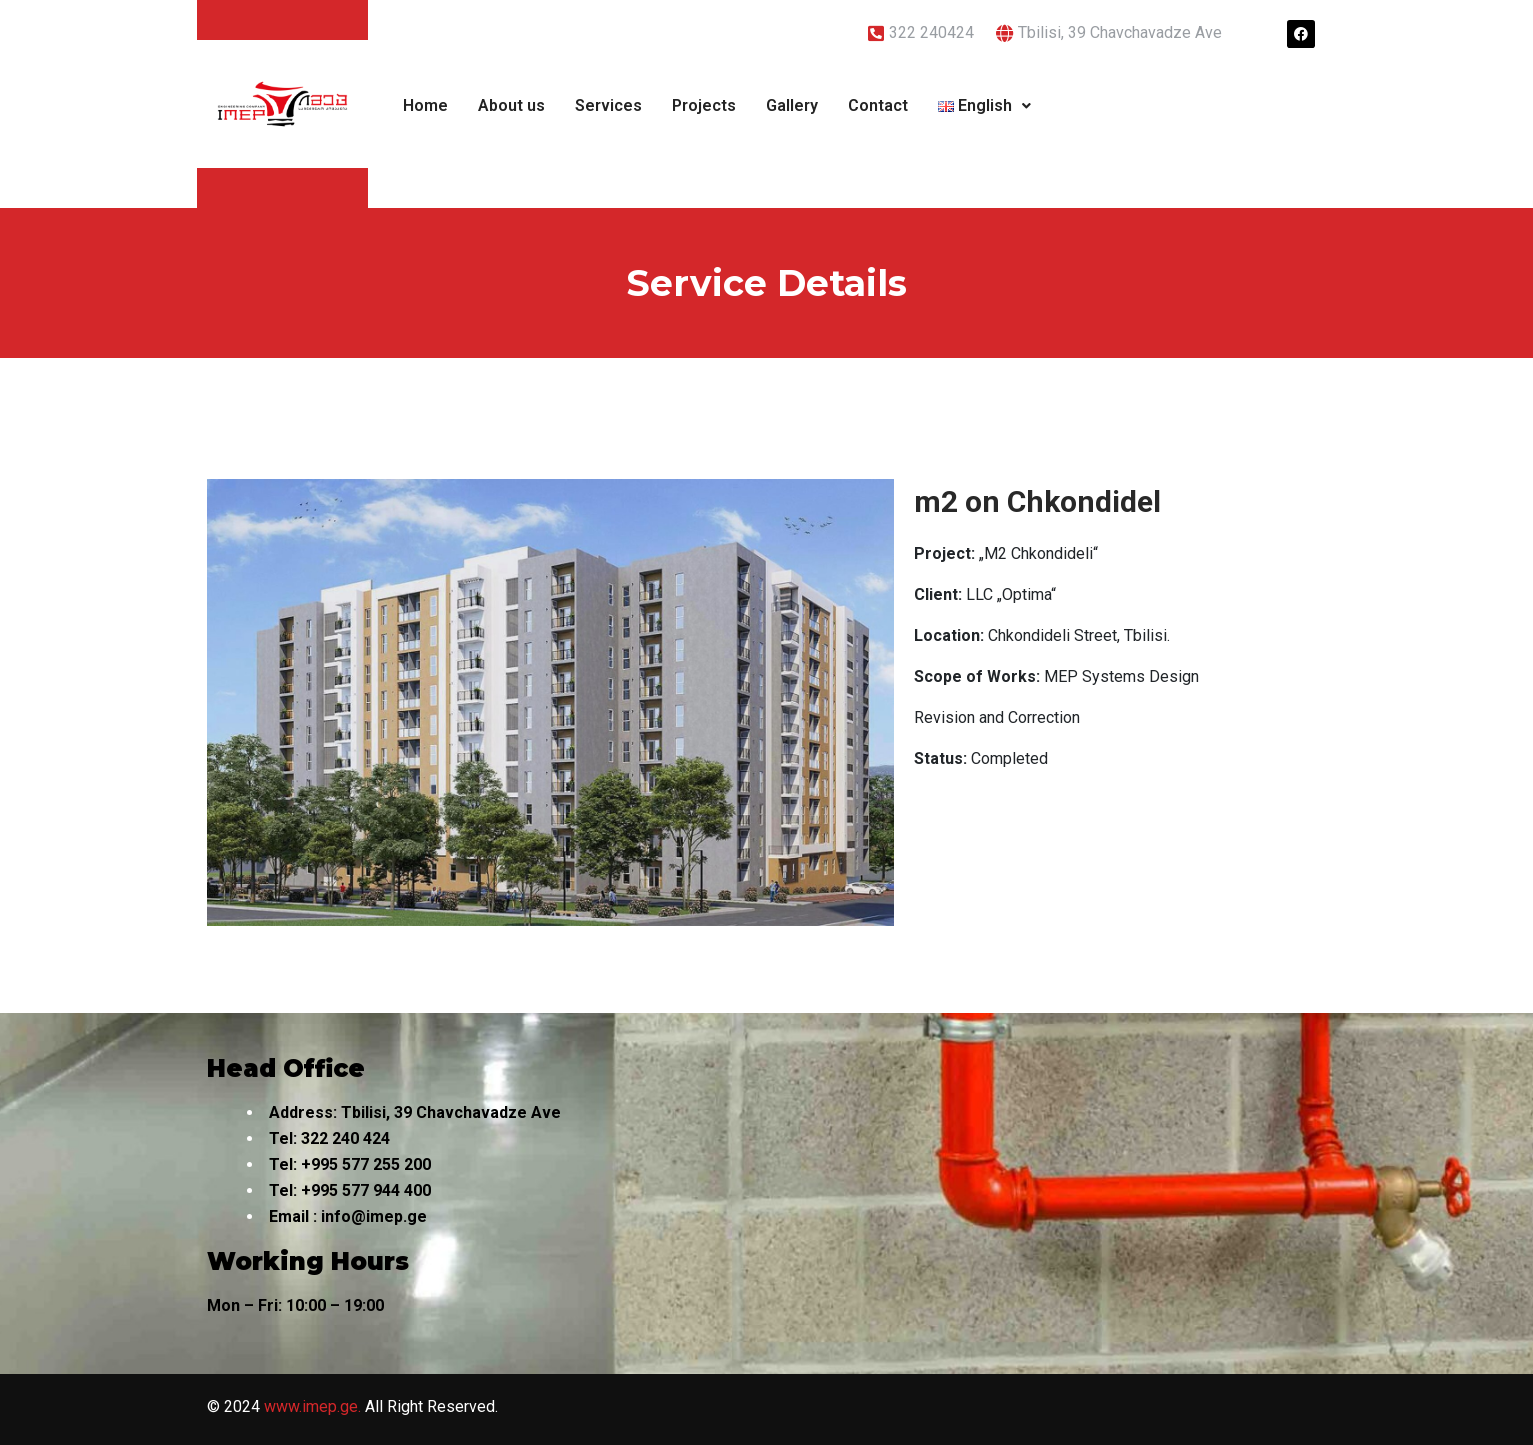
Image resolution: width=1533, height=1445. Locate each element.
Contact (878, 105)
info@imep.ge (374, 1216)
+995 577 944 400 (366, 1190)
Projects (704, 105)
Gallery (792, 105)
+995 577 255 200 (366, 1164)
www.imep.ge (311, 1406)
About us (511, 105)
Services (608, 105)
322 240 (330, 1138)
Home (425, 105)
